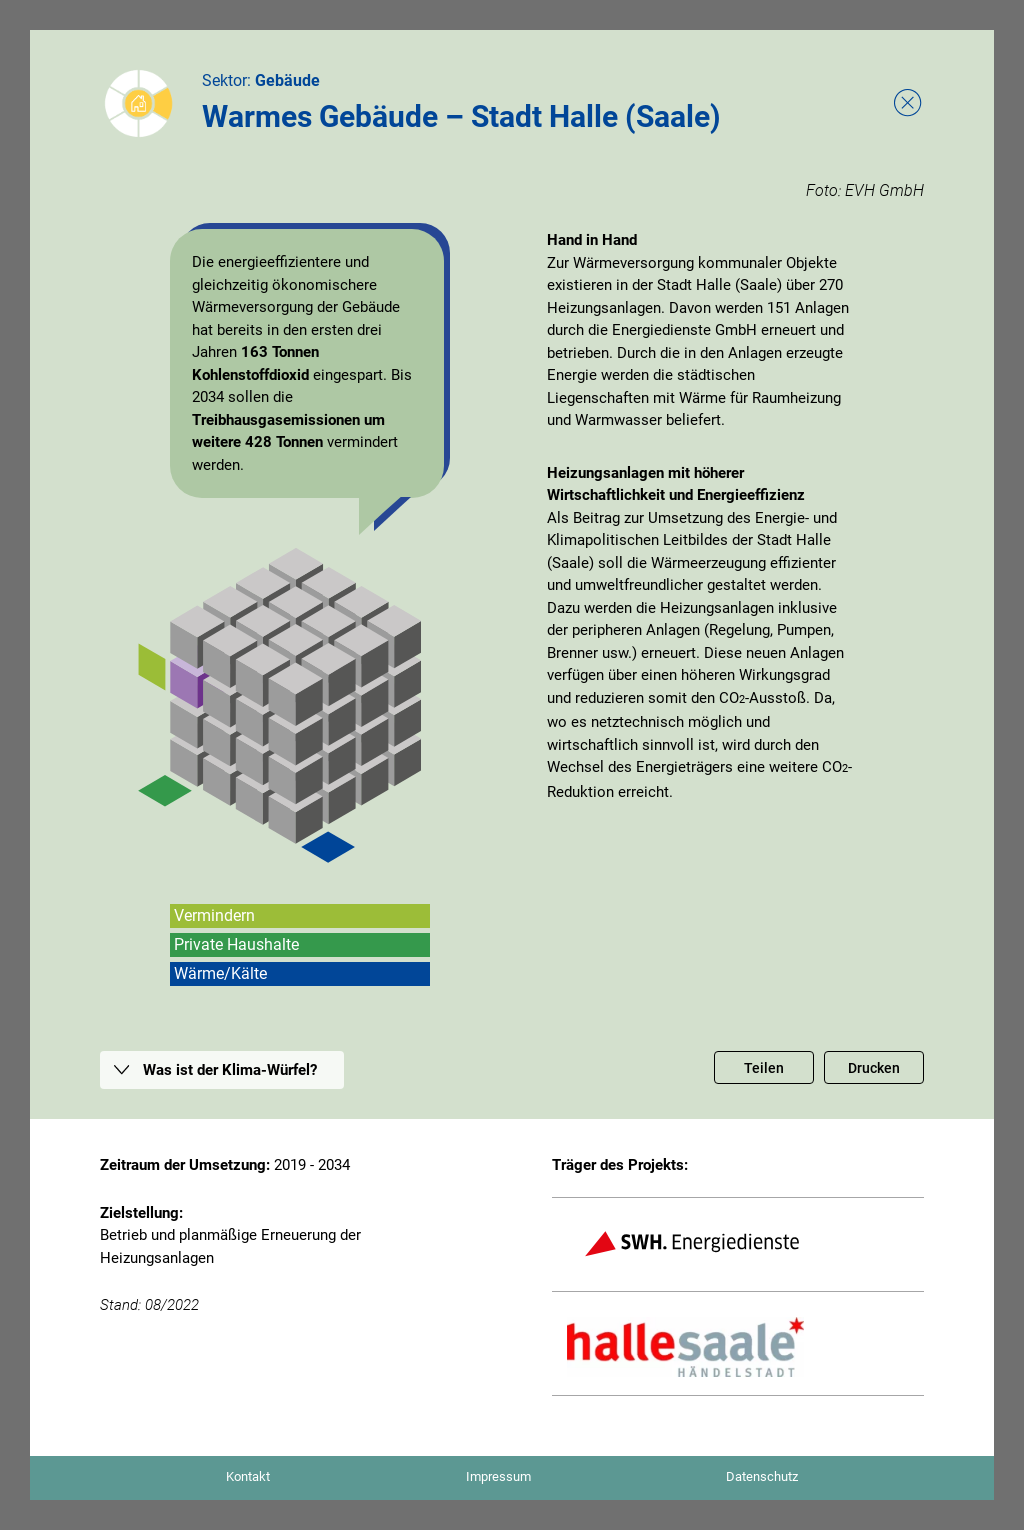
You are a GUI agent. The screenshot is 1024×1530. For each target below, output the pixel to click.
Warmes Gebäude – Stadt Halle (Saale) (461, 116)
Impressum (498, 1476)
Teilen (764, 1068)
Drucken (874, 1068)
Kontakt (248, 1476)
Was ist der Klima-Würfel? (230, 1070)
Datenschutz (762, 1476)
